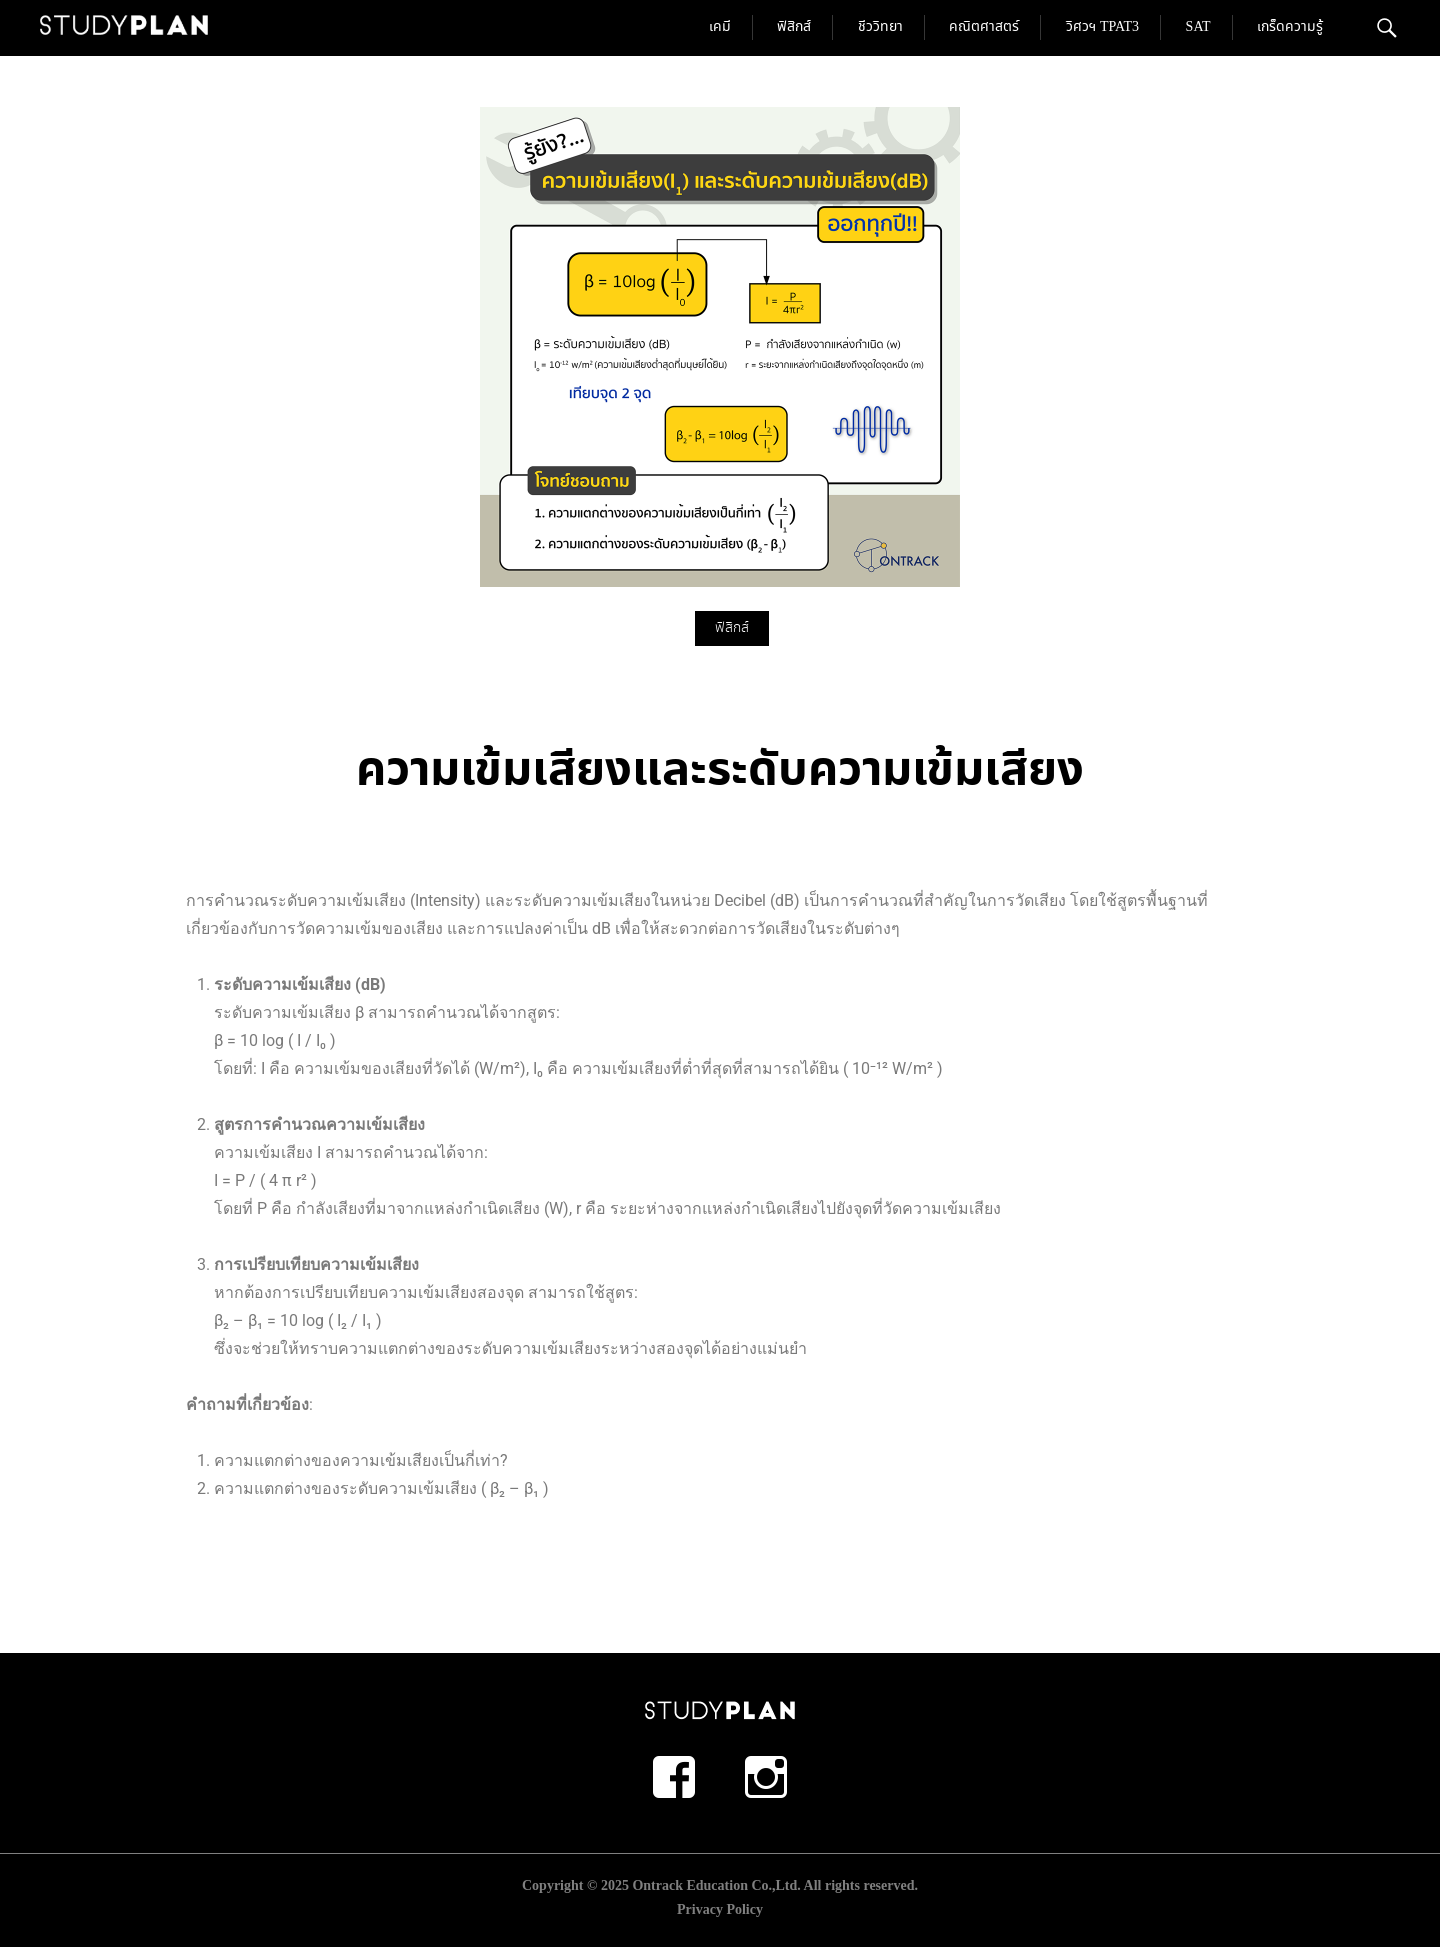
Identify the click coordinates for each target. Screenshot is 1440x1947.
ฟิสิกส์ (794, 27)
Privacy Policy (720, 1909)
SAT (1198, 27)
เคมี (720, 27)
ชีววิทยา (880, 27)
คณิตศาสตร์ (984, 27)
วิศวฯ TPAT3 (1102, 27)
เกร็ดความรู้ (1290, 27)
